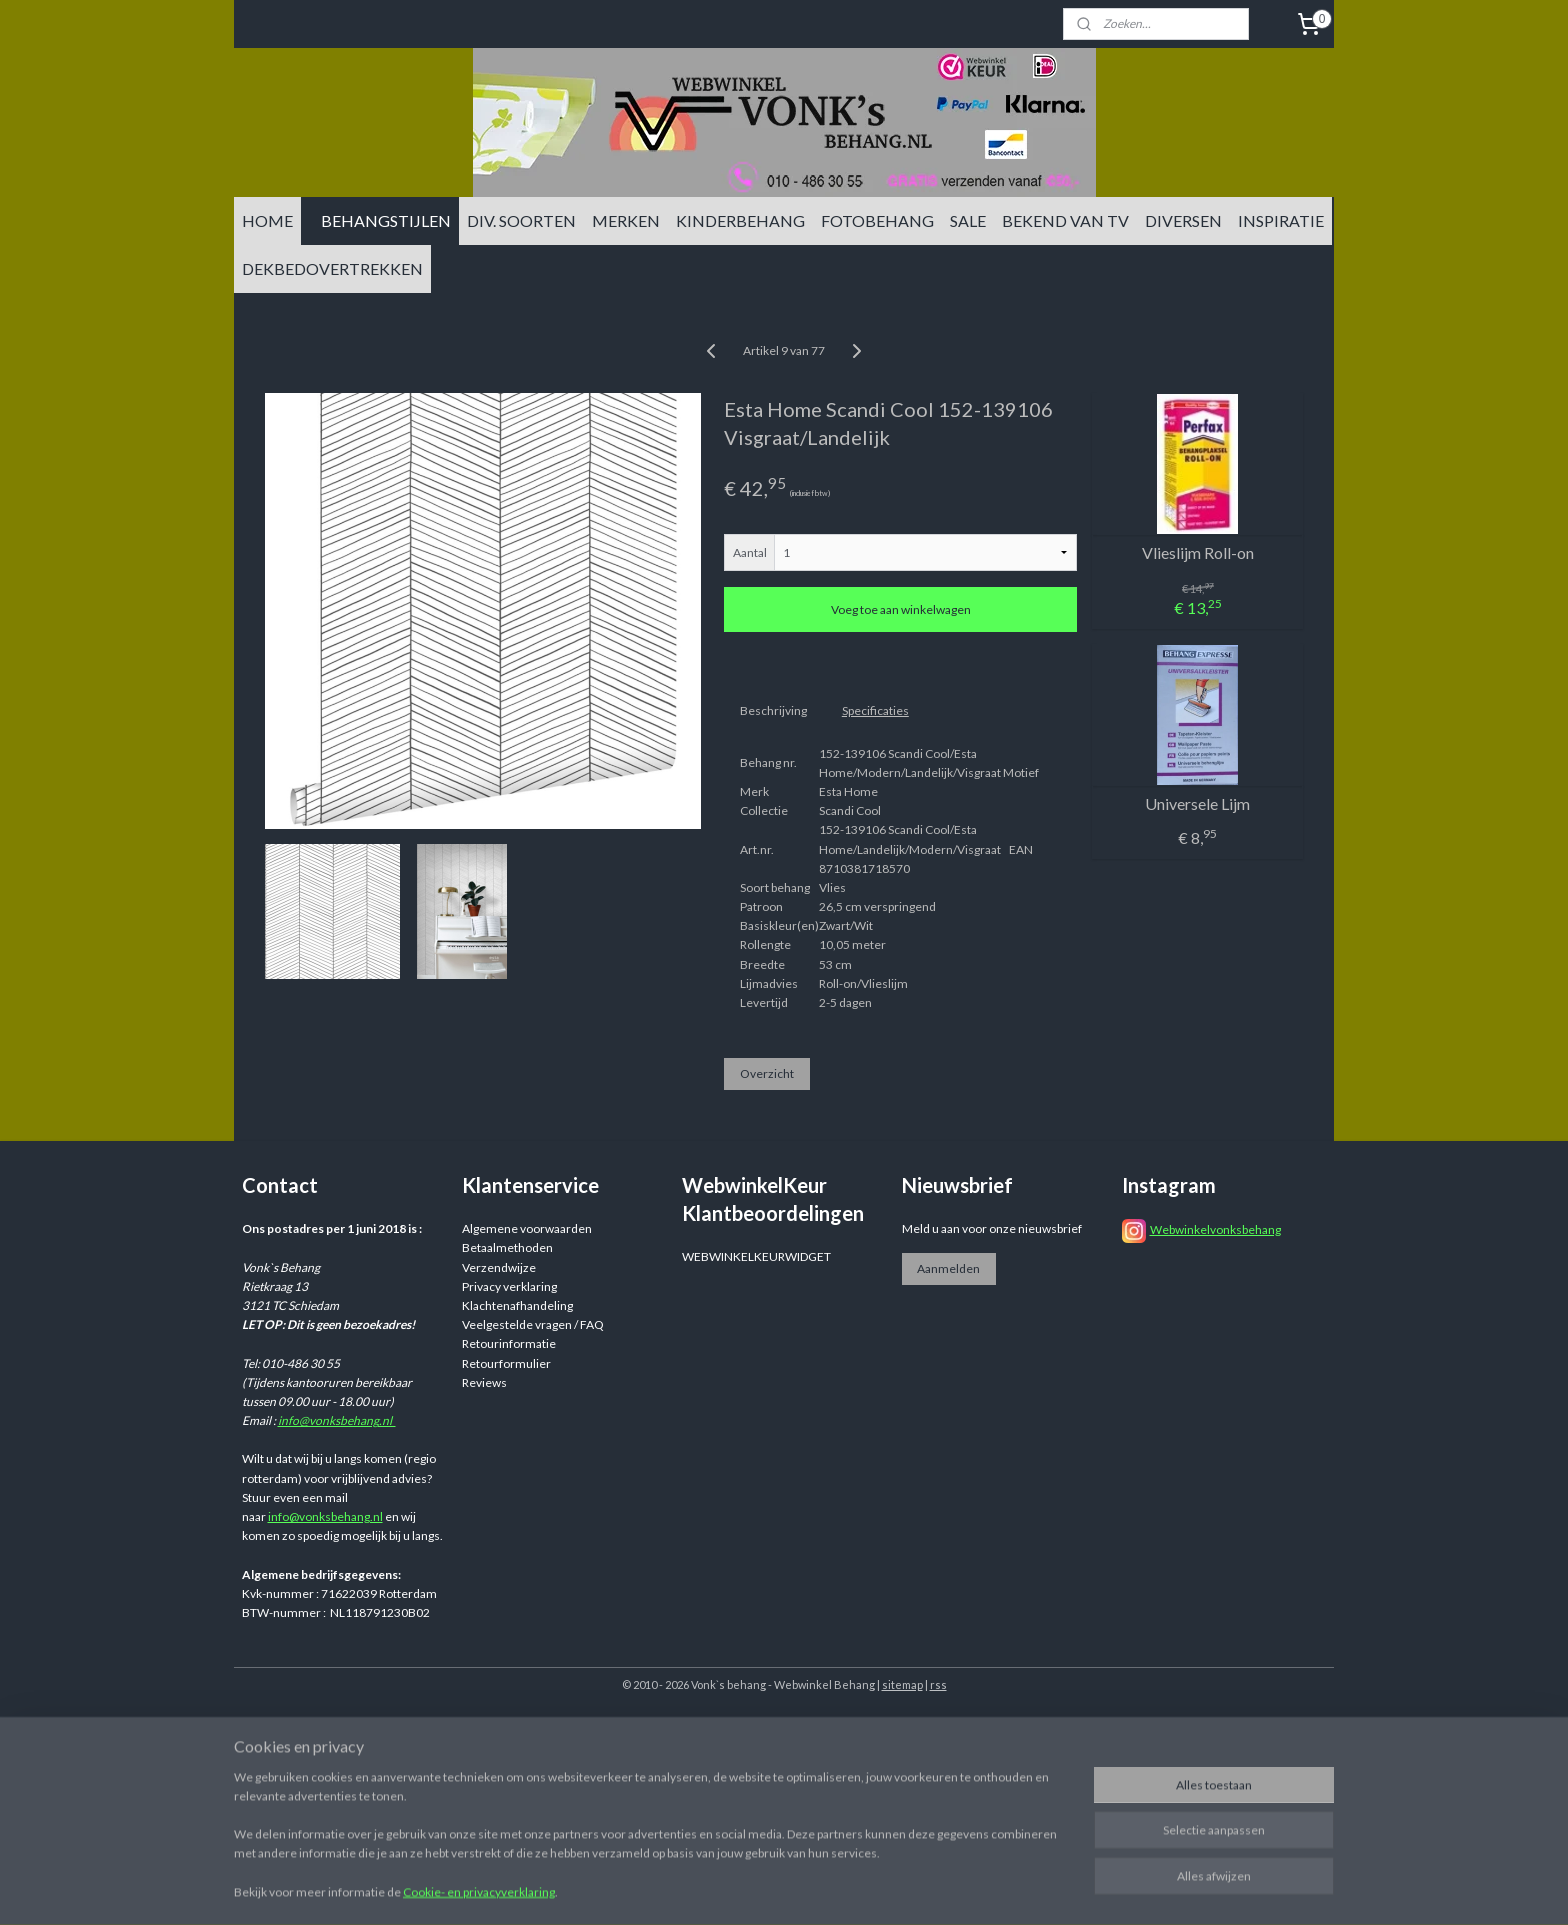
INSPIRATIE (1281, 220)
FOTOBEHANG (877, 220)
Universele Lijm (1197, 803)
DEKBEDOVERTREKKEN (332, 268)
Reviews (484, 1382)
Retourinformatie (509, 1343)
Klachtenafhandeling (517, 1305)
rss (938, 1684)
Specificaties (875, 710)
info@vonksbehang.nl (337, 1420)
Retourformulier (506, 1363)
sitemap (902, 1684)
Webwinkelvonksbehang (1215, 1229)
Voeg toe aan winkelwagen (901, 609)
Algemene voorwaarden (527, 1228)
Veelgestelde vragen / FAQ (533, 1324)
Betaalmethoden (507, 1247)
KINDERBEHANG (740, 220)
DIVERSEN (1183, 220)
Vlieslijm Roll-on (1198, 552)
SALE (968, 220)
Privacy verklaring (509, 1286)
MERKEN (626, 220)
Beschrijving (773, 710)
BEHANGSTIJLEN (386, 220)
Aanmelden (948, 1268)
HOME (267, 220)
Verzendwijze (499, 1267)
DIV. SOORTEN (521, 220)
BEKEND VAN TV (1065, 220)
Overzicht (767, 1073)
